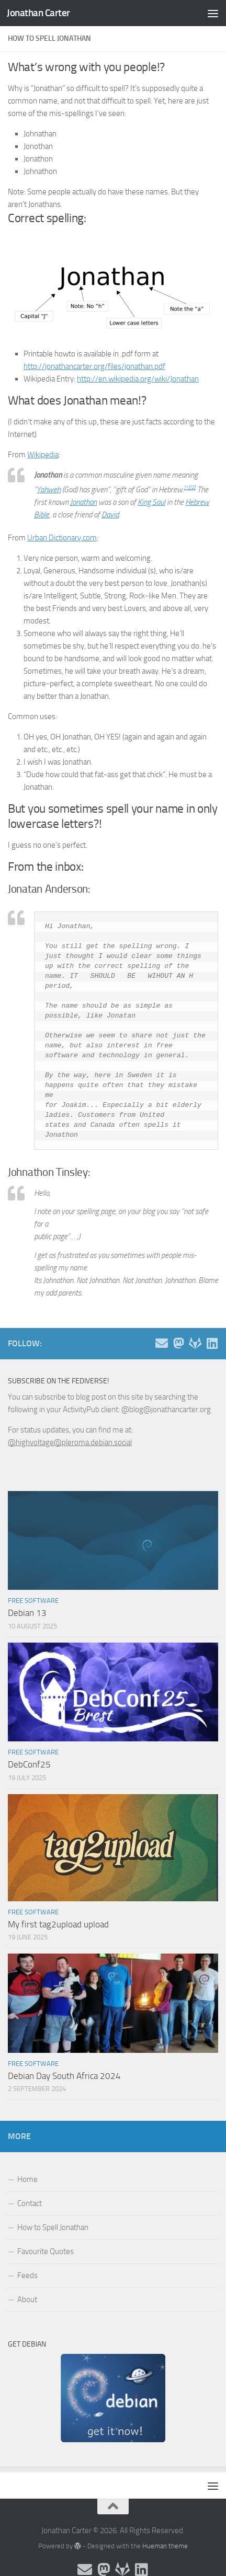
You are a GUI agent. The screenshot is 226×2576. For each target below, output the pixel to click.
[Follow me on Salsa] (195, 1343)
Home (27, 2179)
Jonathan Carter (38, 13)
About (27, 2299)
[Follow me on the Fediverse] (178, 1343)
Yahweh (49, 489)
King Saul (151, 502)
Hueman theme (165, 2546)
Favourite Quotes (45, 2251)
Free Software (33, 1600)
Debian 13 (27, 1613)
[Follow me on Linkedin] (212, 1343)
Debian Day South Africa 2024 (64, 2076)
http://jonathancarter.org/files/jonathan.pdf (94, 366)
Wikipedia (43, 454)
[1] (187, 487)
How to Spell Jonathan (52, 2227)
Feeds (27, 2275)
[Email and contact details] (161, 1343)
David (110, 514)
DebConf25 (29, 1764)
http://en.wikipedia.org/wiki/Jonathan (138, 379)
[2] (193, 487)
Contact (29, 2203)
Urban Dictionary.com (62, 537)
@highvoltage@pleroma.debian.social (70, 1442)
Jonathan (83, 502)
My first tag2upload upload (58, 1924)
